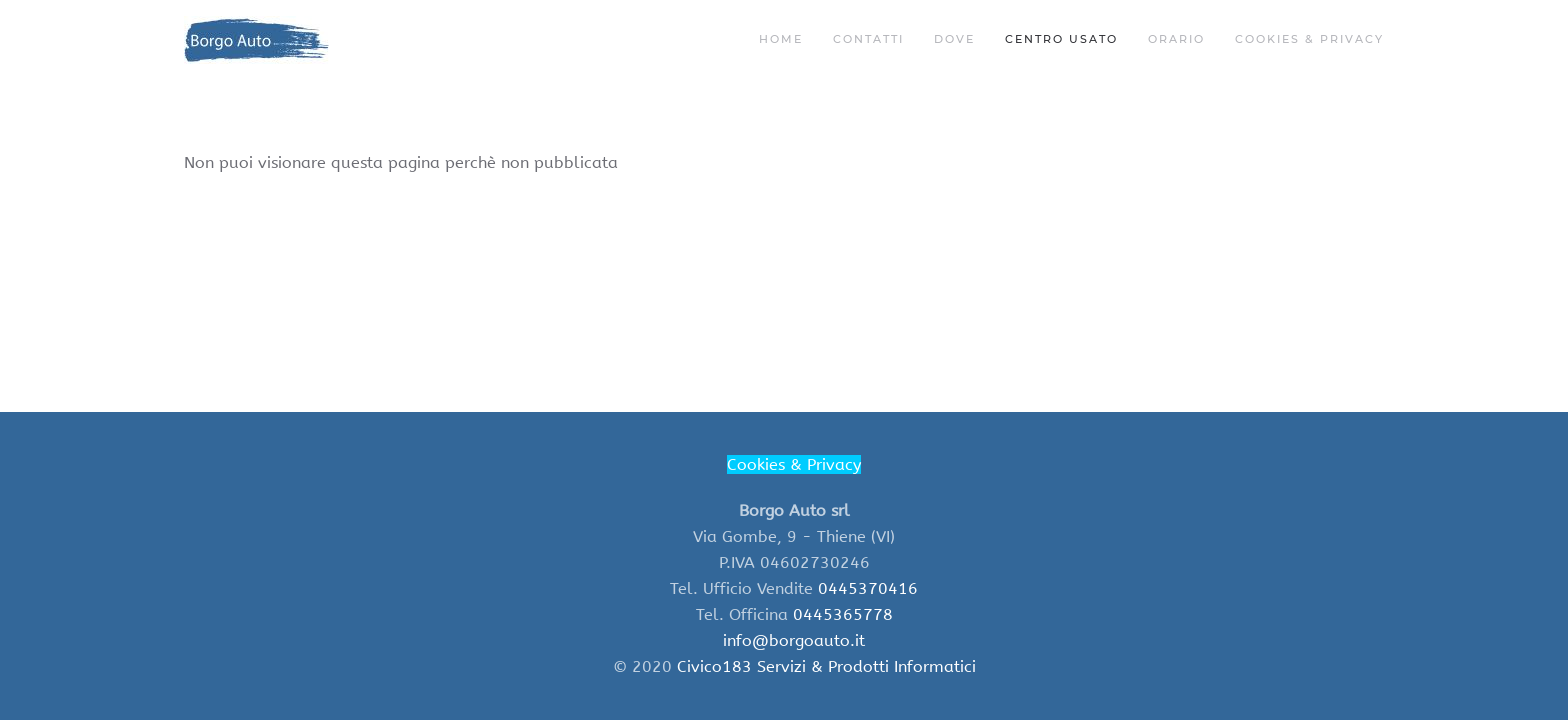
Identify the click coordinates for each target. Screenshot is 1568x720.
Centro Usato (1061, 39)
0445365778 (843, 614)
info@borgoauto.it (794, 640)
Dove (954, 39)
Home (781, 39)
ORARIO (1176, 39)
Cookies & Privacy (1309, 39)
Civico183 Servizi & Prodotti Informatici (826, 666)
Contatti (868, 39)
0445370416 (868, 588)
